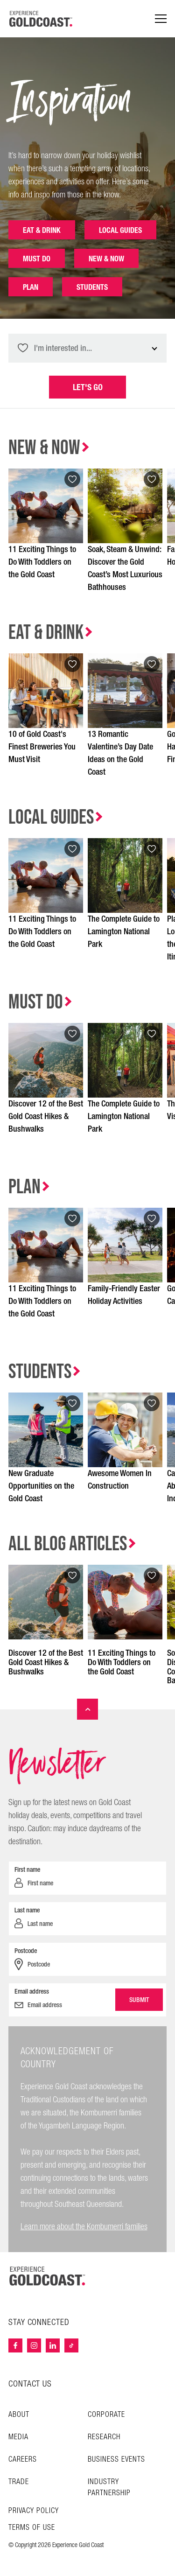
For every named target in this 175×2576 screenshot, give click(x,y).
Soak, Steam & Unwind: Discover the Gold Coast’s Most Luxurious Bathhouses (125, 568)
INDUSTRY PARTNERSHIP (109, 2487)
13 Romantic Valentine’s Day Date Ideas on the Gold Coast (120, 753)
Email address (31, 1991)
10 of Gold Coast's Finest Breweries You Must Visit (42, 747)
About (18, 2415)
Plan (30, 287)
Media (18, 2437)
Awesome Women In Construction (120, 1479)
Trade (18, 2482)
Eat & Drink (42, 230)
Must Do (36, 258)
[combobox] (87, 348)
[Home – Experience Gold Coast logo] (47, 2276)
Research (104, 2437)
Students (92, 287)
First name (27, 1869)
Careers (22, 2459)
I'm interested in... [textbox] (63, 348)
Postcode (25, 1951)
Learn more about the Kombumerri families (84, 2226)
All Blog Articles (67, 1544)
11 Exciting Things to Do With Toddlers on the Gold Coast (42, 562)
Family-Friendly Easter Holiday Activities (124, 1295)
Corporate (106, 2415)
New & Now (106, 258)
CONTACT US (30, 2384)
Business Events (116, 2459)
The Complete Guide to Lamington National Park (124, 932)
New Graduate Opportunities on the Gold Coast (41, 1486)
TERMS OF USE (31, 2528)
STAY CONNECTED (39, 2322)
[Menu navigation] (161, 19)
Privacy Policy (33, 2511)
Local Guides (120, 230)
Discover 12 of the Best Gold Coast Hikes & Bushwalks (45, 1116)
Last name (27, 1910)
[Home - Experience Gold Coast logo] (41, 18)
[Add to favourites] (72, 479)
